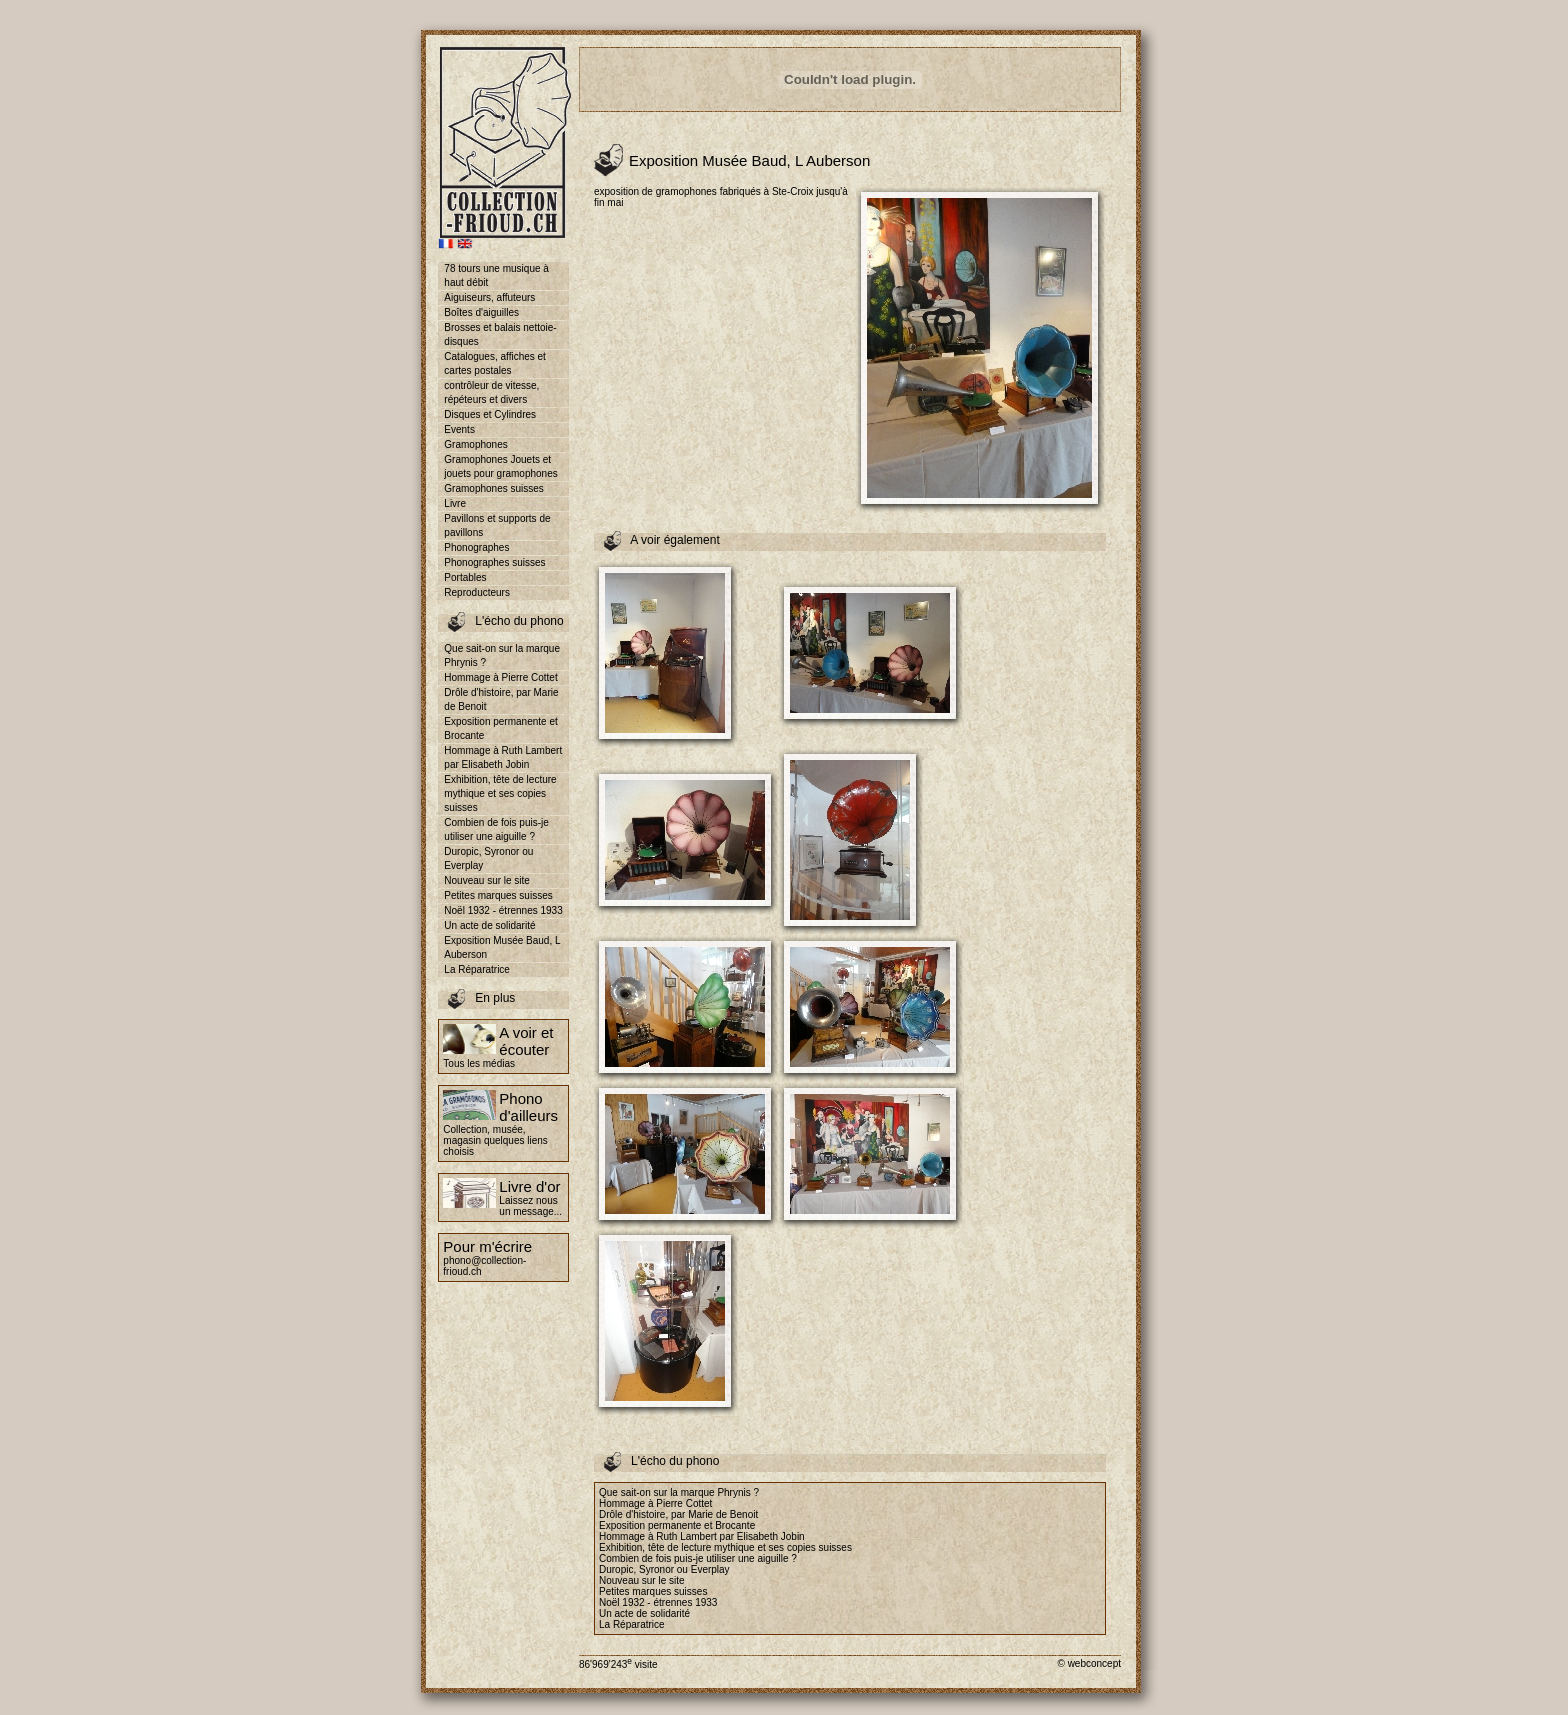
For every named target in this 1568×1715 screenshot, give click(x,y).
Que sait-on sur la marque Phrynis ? (502, 655)
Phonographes (476, 547)
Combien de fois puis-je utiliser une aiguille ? (496, 829)
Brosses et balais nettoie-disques (500, 334)
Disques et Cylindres (490, 414)
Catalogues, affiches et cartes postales (495, 363)
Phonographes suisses (494, 562)
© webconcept (1089, 1663)
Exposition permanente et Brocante (500, 728)
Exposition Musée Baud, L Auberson (502, 947)
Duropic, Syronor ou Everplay (488, 858)
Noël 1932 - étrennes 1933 (503, 910)
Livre (455, 503)
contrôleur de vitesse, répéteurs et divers (491, 392)
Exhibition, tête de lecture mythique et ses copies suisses (500, 793)
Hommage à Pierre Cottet (500, 677)
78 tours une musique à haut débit (496, 275)
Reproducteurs (477, 592)
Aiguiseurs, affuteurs (489, 297)
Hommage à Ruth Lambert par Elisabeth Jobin (503, 757)
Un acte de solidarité (489, 925)
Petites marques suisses (498, 895)
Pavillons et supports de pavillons (497, 525)
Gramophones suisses (494, 488)
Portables (465, 577)
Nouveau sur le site (487, 880)
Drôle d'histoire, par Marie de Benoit (501, 699)
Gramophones (475, 444)
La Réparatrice (477, 969)
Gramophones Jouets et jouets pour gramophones (500, 466)
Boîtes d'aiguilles (481, 312)
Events (459, 429)
